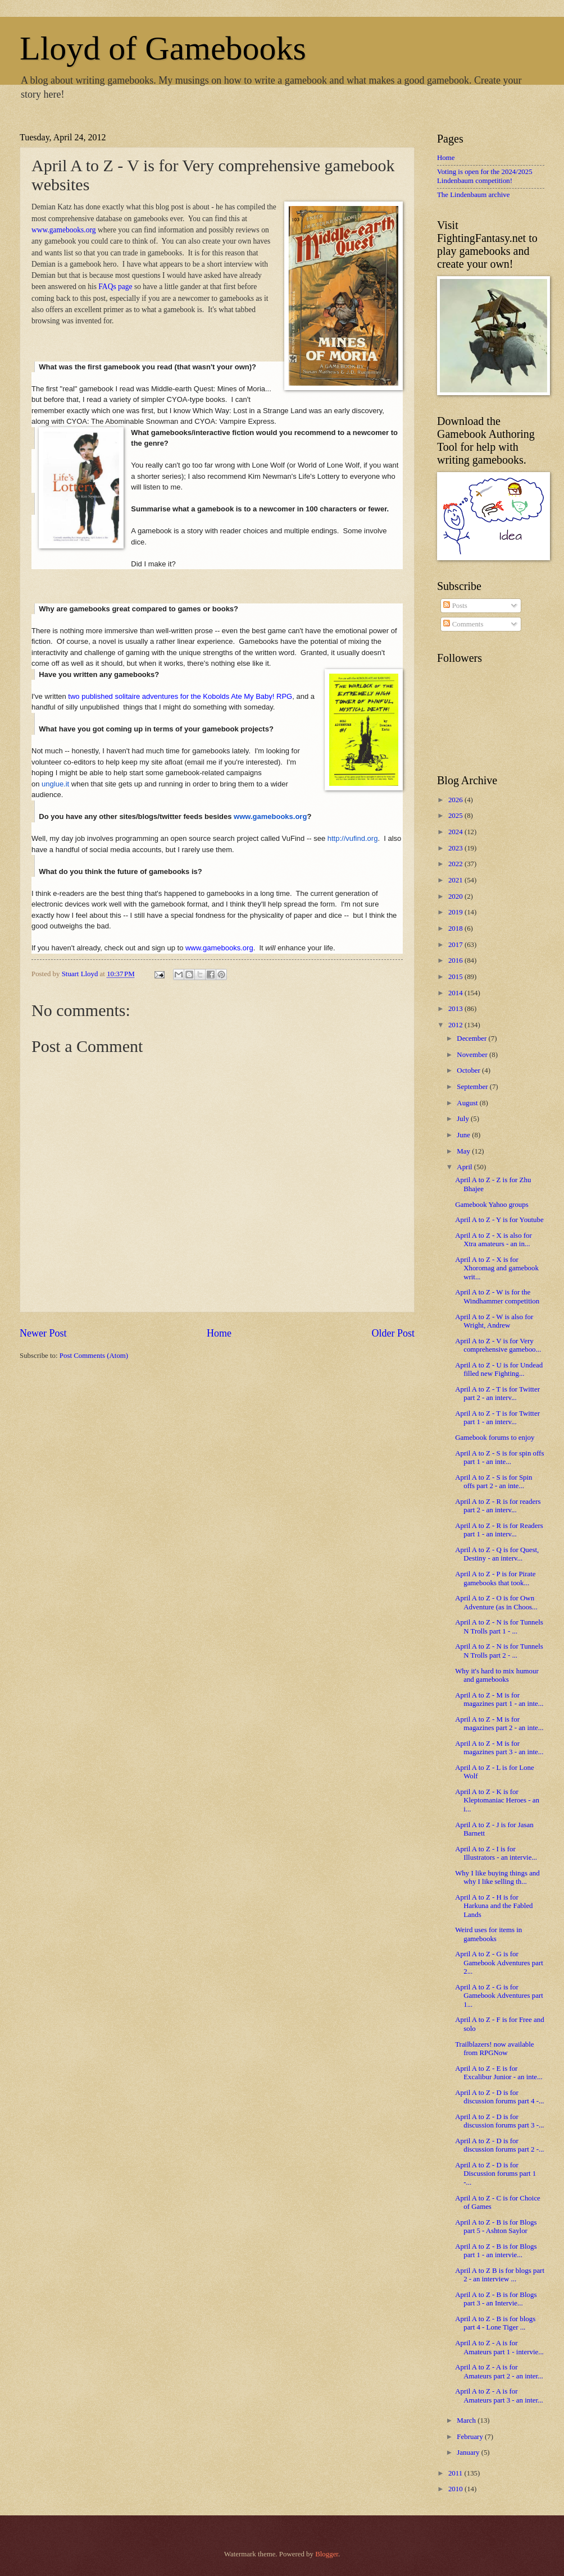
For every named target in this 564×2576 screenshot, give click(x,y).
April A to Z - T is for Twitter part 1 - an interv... (497, 1418)
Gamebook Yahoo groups (492, 1205)
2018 (456, 928)
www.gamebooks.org (63, 230)
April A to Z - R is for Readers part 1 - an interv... (499, 1530)
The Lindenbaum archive (473, 195)
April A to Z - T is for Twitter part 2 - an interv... (497, 1393)
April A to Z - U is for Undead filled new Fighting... (499, 1369)
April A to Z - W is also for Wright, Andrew (494, 1321)
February (471, 2437)
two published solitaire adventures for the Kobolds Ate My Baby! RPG (179, 696)
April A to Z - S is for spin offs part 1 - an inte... (499, 1457)
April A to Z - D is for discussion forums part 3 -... (499, 2121)
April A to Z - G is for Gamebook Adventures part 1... (499, 1995)
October (469, 1070)
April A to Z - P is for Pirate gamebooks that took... (495, 1578)
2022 (456, 864)
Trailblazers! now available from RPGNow (494, 2048)
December (472, 1038)
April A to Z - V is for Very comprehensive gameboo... (498, 1345)
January (469, 2452)
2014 (456, 993)
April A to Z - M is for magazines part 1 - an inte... (499, 1699)
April (465, 1167)
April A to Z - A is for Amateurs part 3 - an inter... (499, 2395)
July (464, 1119)
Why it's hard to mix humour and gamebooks (497, 1675)
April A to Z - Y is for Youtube (499, 1220)
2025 (456, 816)
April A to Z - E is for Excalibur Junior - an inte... (499, 2073)
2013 (456, 1009)
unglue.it (55, 784)
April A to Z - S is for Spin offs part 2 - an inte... (493, 1482)
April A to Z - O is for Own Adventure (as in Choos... (496, 1602)
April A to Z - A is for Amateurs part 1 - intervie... (499, 2347)
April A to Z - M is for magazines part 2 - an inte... (499, 1723)
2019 (456, 912)
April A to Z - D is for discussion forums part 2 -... (499, 2145)
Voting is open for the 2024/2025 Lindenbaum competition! (485, 176)
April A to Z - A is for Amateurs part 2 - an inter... (499, 2371)
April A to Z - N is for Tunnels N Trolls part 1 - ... (499, 1626)
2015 (456, 977)
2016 (456, 960)
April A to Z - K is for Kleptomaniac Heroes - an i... (497, 1800)
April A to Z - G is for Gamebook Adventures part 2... (499, 1962)
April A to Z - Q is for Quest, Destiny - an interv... (497, 1554)
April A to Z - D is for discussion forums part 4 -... (499, 2097)
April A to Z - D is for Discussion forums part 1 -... (495, 2173)
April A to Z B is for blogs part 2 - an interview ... (499, 2275)
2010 (456, 2489)
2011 (456, 2473)
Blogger (326, 2554)
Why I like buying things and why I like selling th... (497, 1877)
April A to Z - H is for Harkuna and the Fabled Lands (494, 1906)
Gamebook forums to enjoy (494, 1438)
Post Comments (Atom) (94, 1356)
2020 (456, 896)
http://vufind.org (353, 838)
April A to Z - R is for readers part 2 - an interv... (497, 1506)
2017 (456, 945)
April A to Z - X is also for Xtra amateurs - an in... (493, 1240)
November (473, 1055)
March (467, 2420)
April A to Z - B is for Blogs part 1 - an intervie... (495, 2251)
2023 (456, 848)
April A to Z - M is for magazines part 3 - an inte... (499, 1748)
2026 (456, 800)
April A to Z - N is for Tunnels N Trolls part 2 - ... (499, 1650)
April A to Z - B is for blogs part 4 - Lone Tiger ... (495, 2323)
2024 (456, 832)
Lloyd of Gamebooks (163, 48)
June (464, 1135)
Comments (463, 624)
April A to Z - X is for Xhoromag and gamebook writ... (497, 1268)
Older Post (393, 1333)
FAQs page (115, 286)
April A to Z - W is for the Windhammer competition (497, 1296)
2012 (456, 1025)
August (468, 1103)
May (464, 1151)
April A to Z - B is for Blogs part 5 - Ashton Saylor (495, 2226)
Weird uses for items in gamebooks (488, 1934)
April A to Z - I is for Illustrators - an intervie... (496, 1853)
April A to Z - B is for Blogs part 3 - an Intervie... (495, 2299)
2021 (456, 880)
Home (219, 1333)
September (473, 1087)
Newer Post (43, 1333)
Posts (455, 606)
